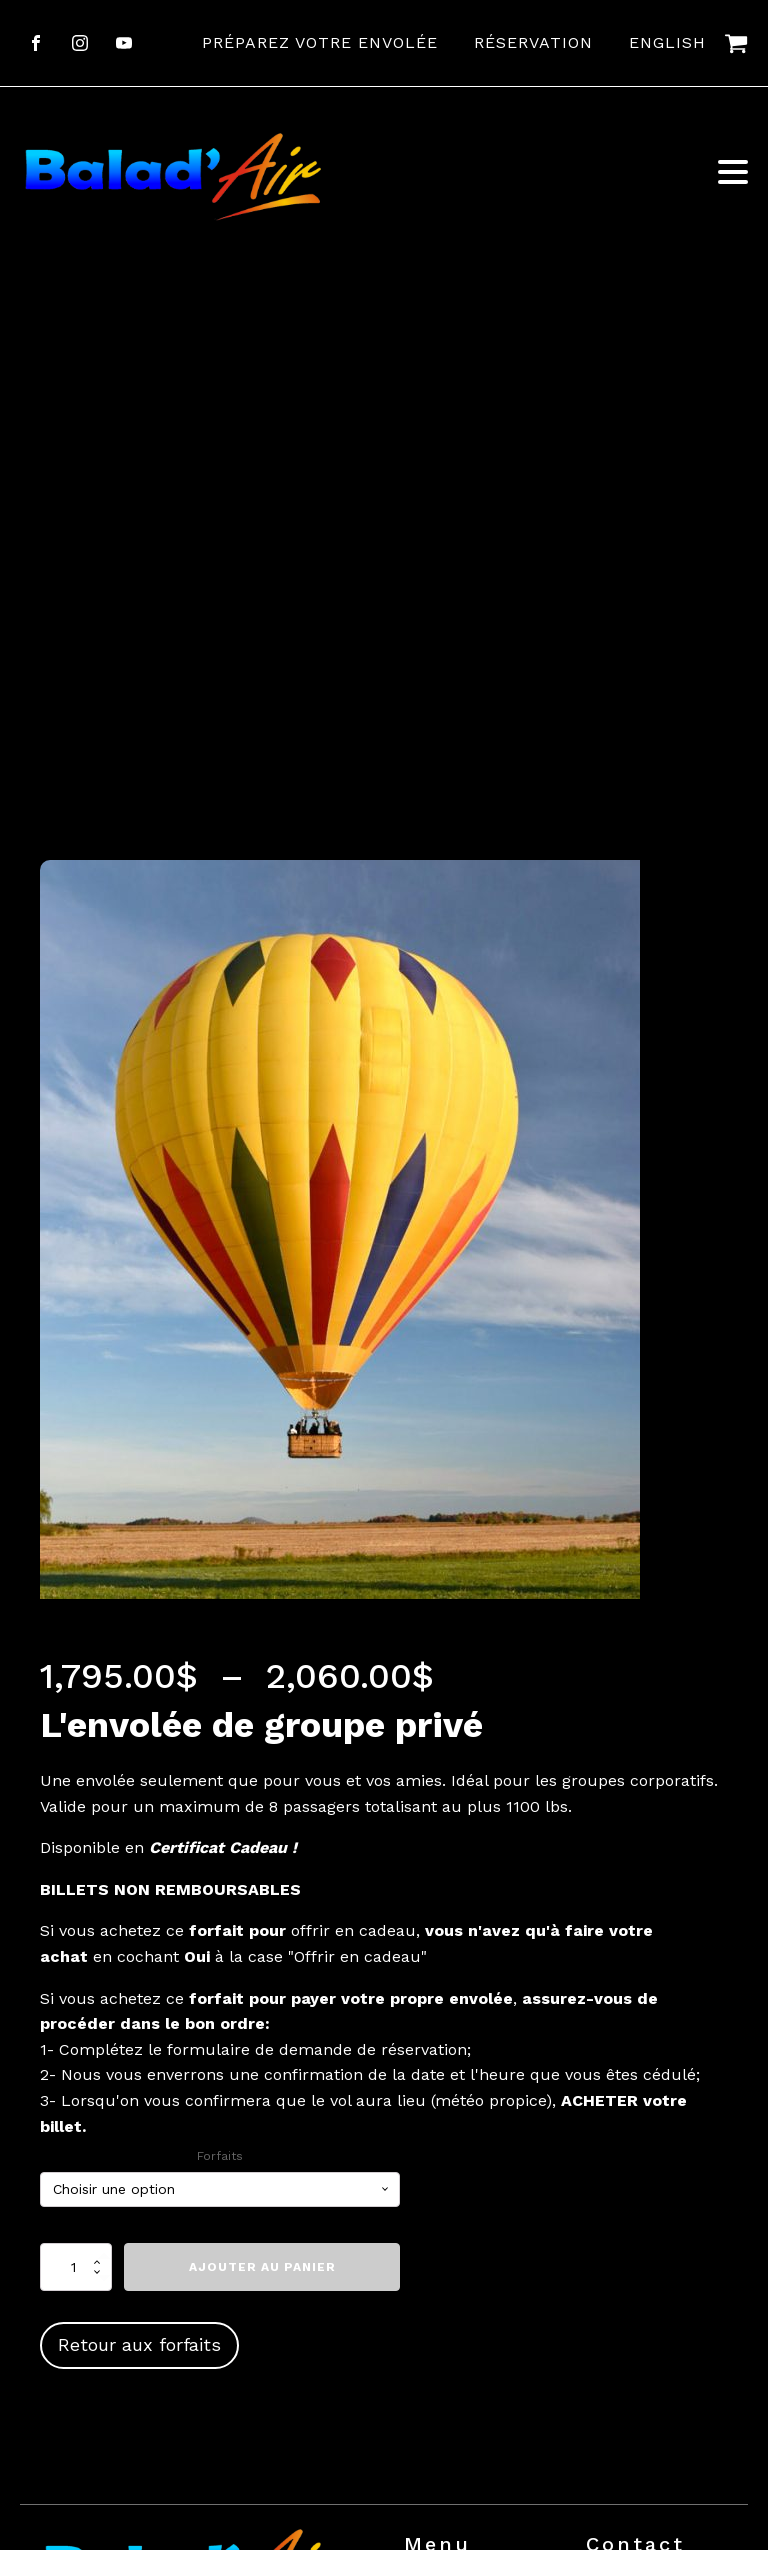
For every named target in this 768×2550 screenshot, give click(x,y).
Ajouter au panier (262, 2267)
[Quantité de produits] (76, 2267)
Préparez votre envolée (320, 42)
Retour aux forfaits (139, 2344)
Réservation (533, 42)
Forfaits (220, 2156)
